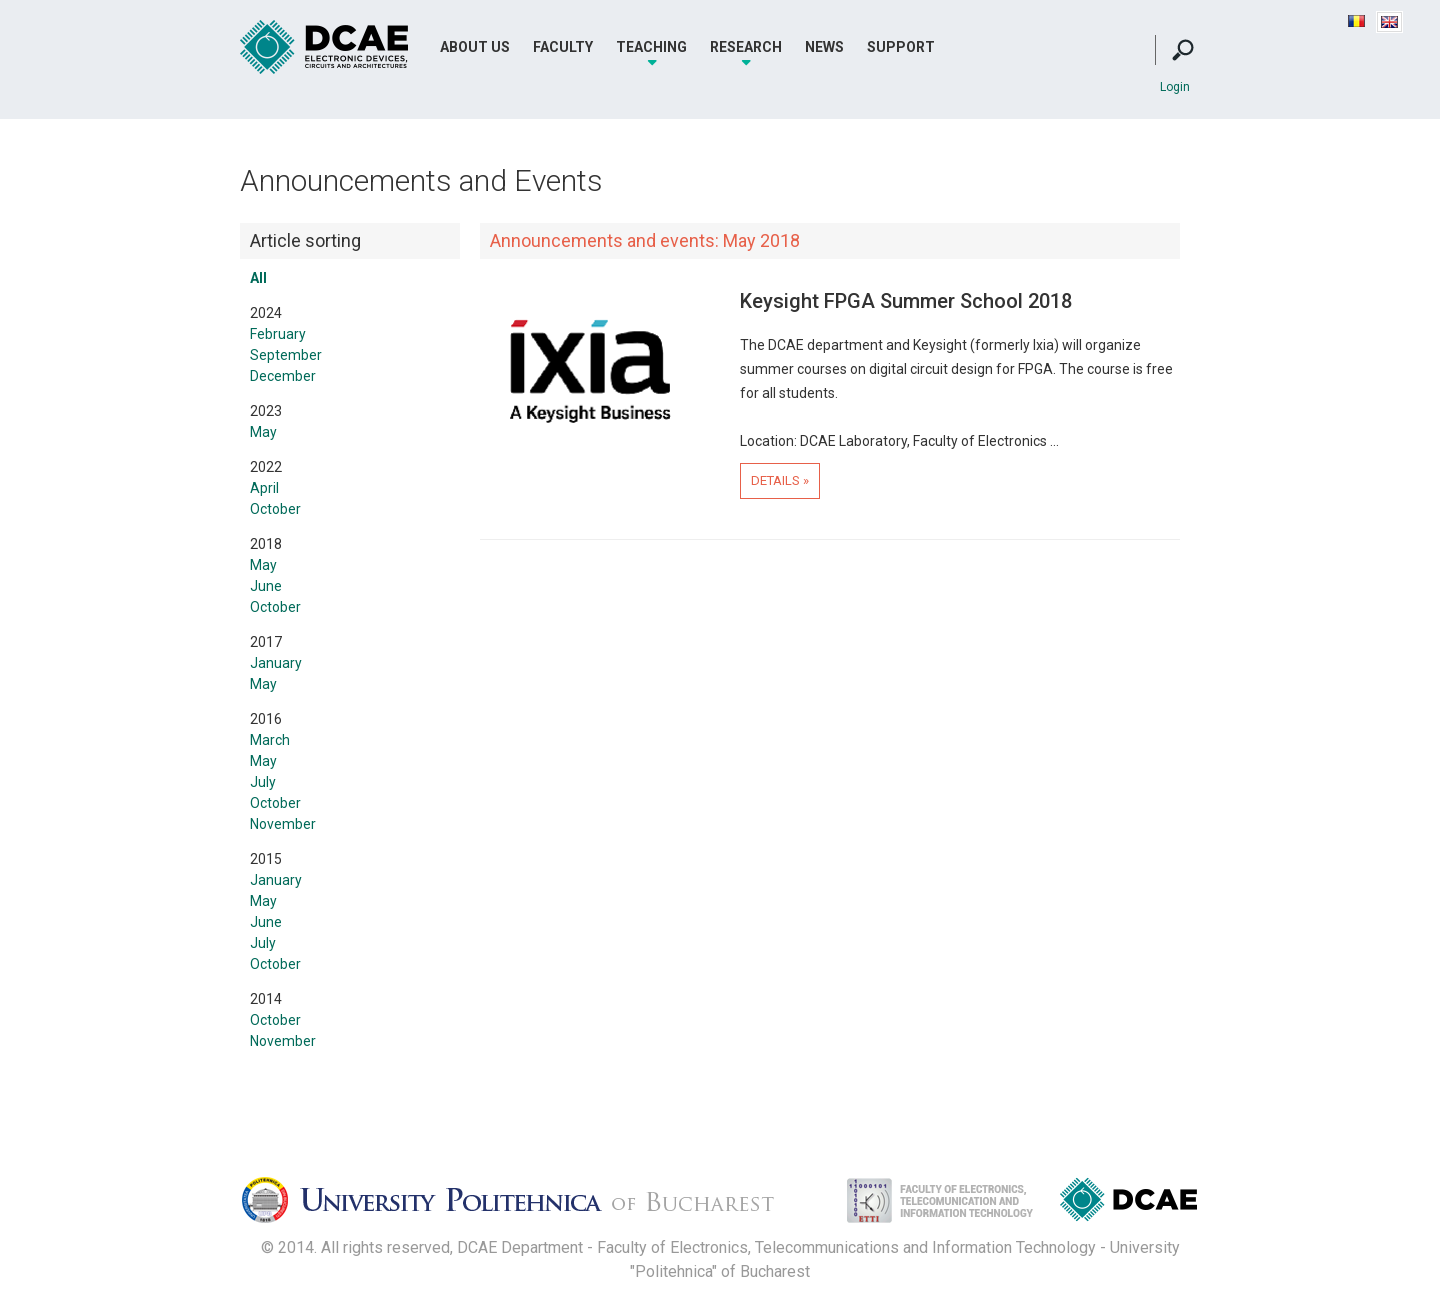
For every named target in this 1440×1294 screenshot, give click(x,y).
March (270, 740)
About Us (475, 47)
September (286, 355)
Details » (780, 480)
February (278, 334)
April (264, 488)
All (258, 278)
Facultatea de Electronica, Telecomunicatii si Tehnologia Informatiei (919, 1206)
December (283, 376)
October (275, 509)
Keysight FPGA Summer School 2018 (906, 301)
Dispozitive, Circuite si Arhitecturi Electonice (1128, 1203)
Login (1175, 87)
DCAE (325, 47)
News (824, 47)
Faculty (563, 47)
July (263, 782)
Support (901, 47)
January (276, 663)
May (263, 432)
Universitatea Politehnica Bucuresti (525, 1206)
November (283, 824)
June (266, 586)
